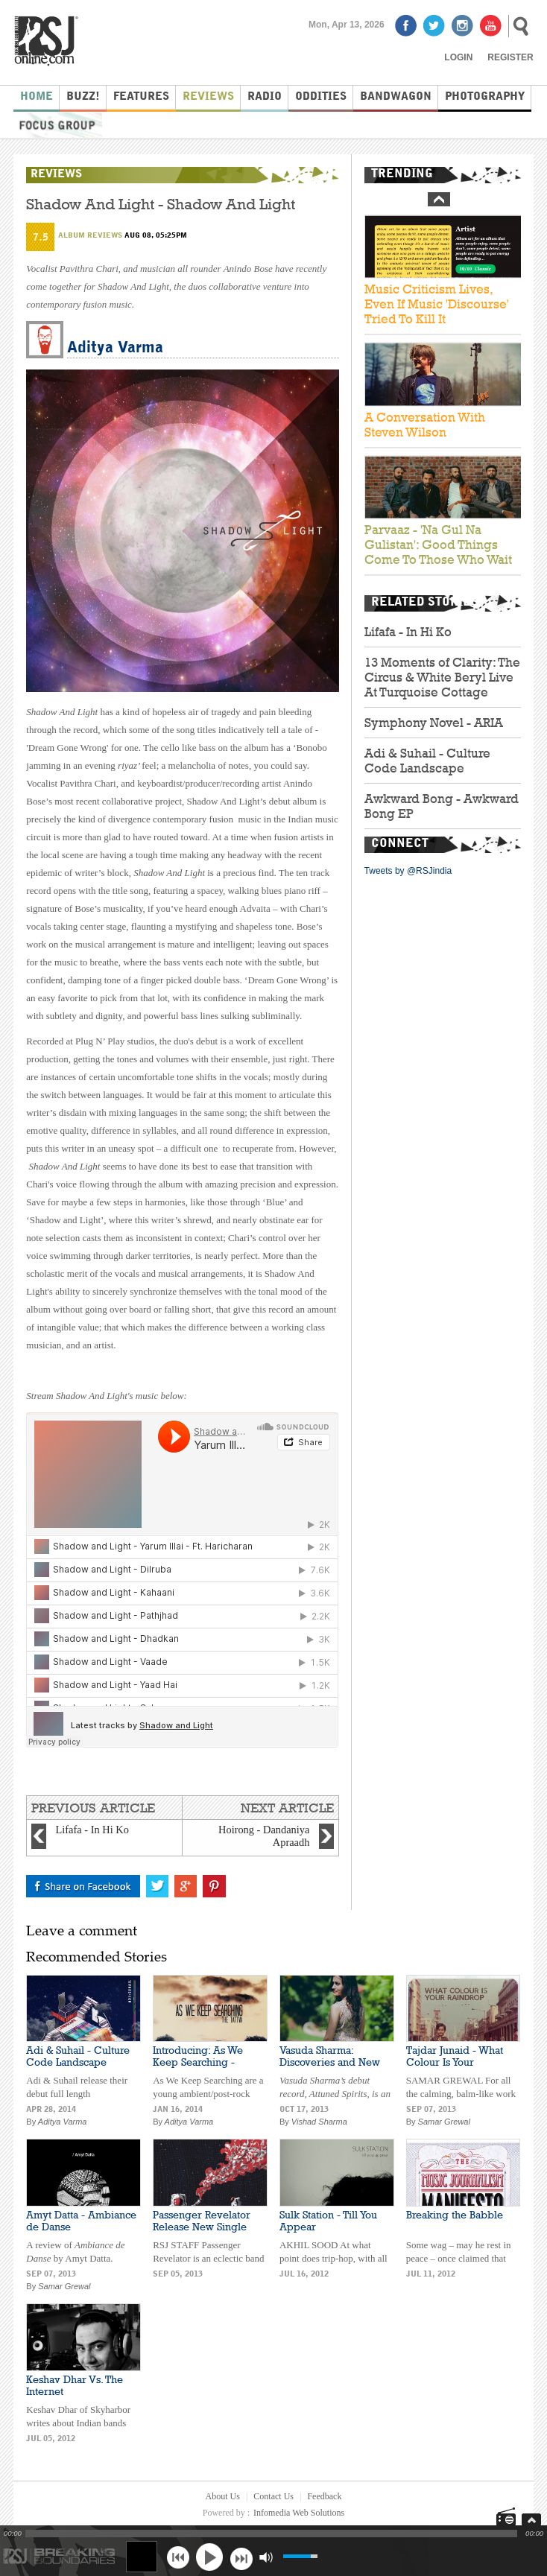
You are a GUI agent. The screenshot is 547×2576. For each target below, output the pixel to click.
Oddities (321, 97)
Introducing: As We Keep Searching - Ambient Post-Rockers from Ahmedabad (205, 2068)
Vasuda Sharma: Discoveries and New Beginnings (329, 2062)
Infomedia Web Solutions (298, 2512)
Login (458, 57)
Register (510, 57)
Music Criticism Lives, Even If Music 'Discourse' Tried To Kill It (436, 304)
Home (36, 97)
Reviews (208, 97)
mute (265, 2557)
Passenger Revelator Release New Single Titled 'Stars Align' (201, 2227)
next (241, 2557)
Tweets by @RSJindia (408, 871)
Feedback (324, 2496)
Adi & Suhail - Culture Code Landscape (427, 760)
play (209, 2556)
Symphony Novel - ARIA (433, 722)
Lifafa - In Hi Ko (408, 631)
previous (178, 2557)
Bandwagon (395, 97)
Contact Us (273, 2496)
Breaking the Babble (454, 2215)
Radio (264, 97)
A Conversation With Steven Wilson (424, 425)
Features (141, 97)
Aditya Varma (115, 348)
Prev (439, 199)
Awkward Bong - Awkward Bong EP (441, 806)
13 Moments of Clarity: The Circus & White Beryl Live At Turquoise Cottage (442, 677)
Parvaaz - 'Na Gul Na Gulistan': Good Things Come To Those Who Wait (438, 545)
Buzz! (83, 97)
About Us (223, 2496)
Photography (485, 97)
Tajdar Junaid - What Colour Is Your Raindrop (454, 2062)
